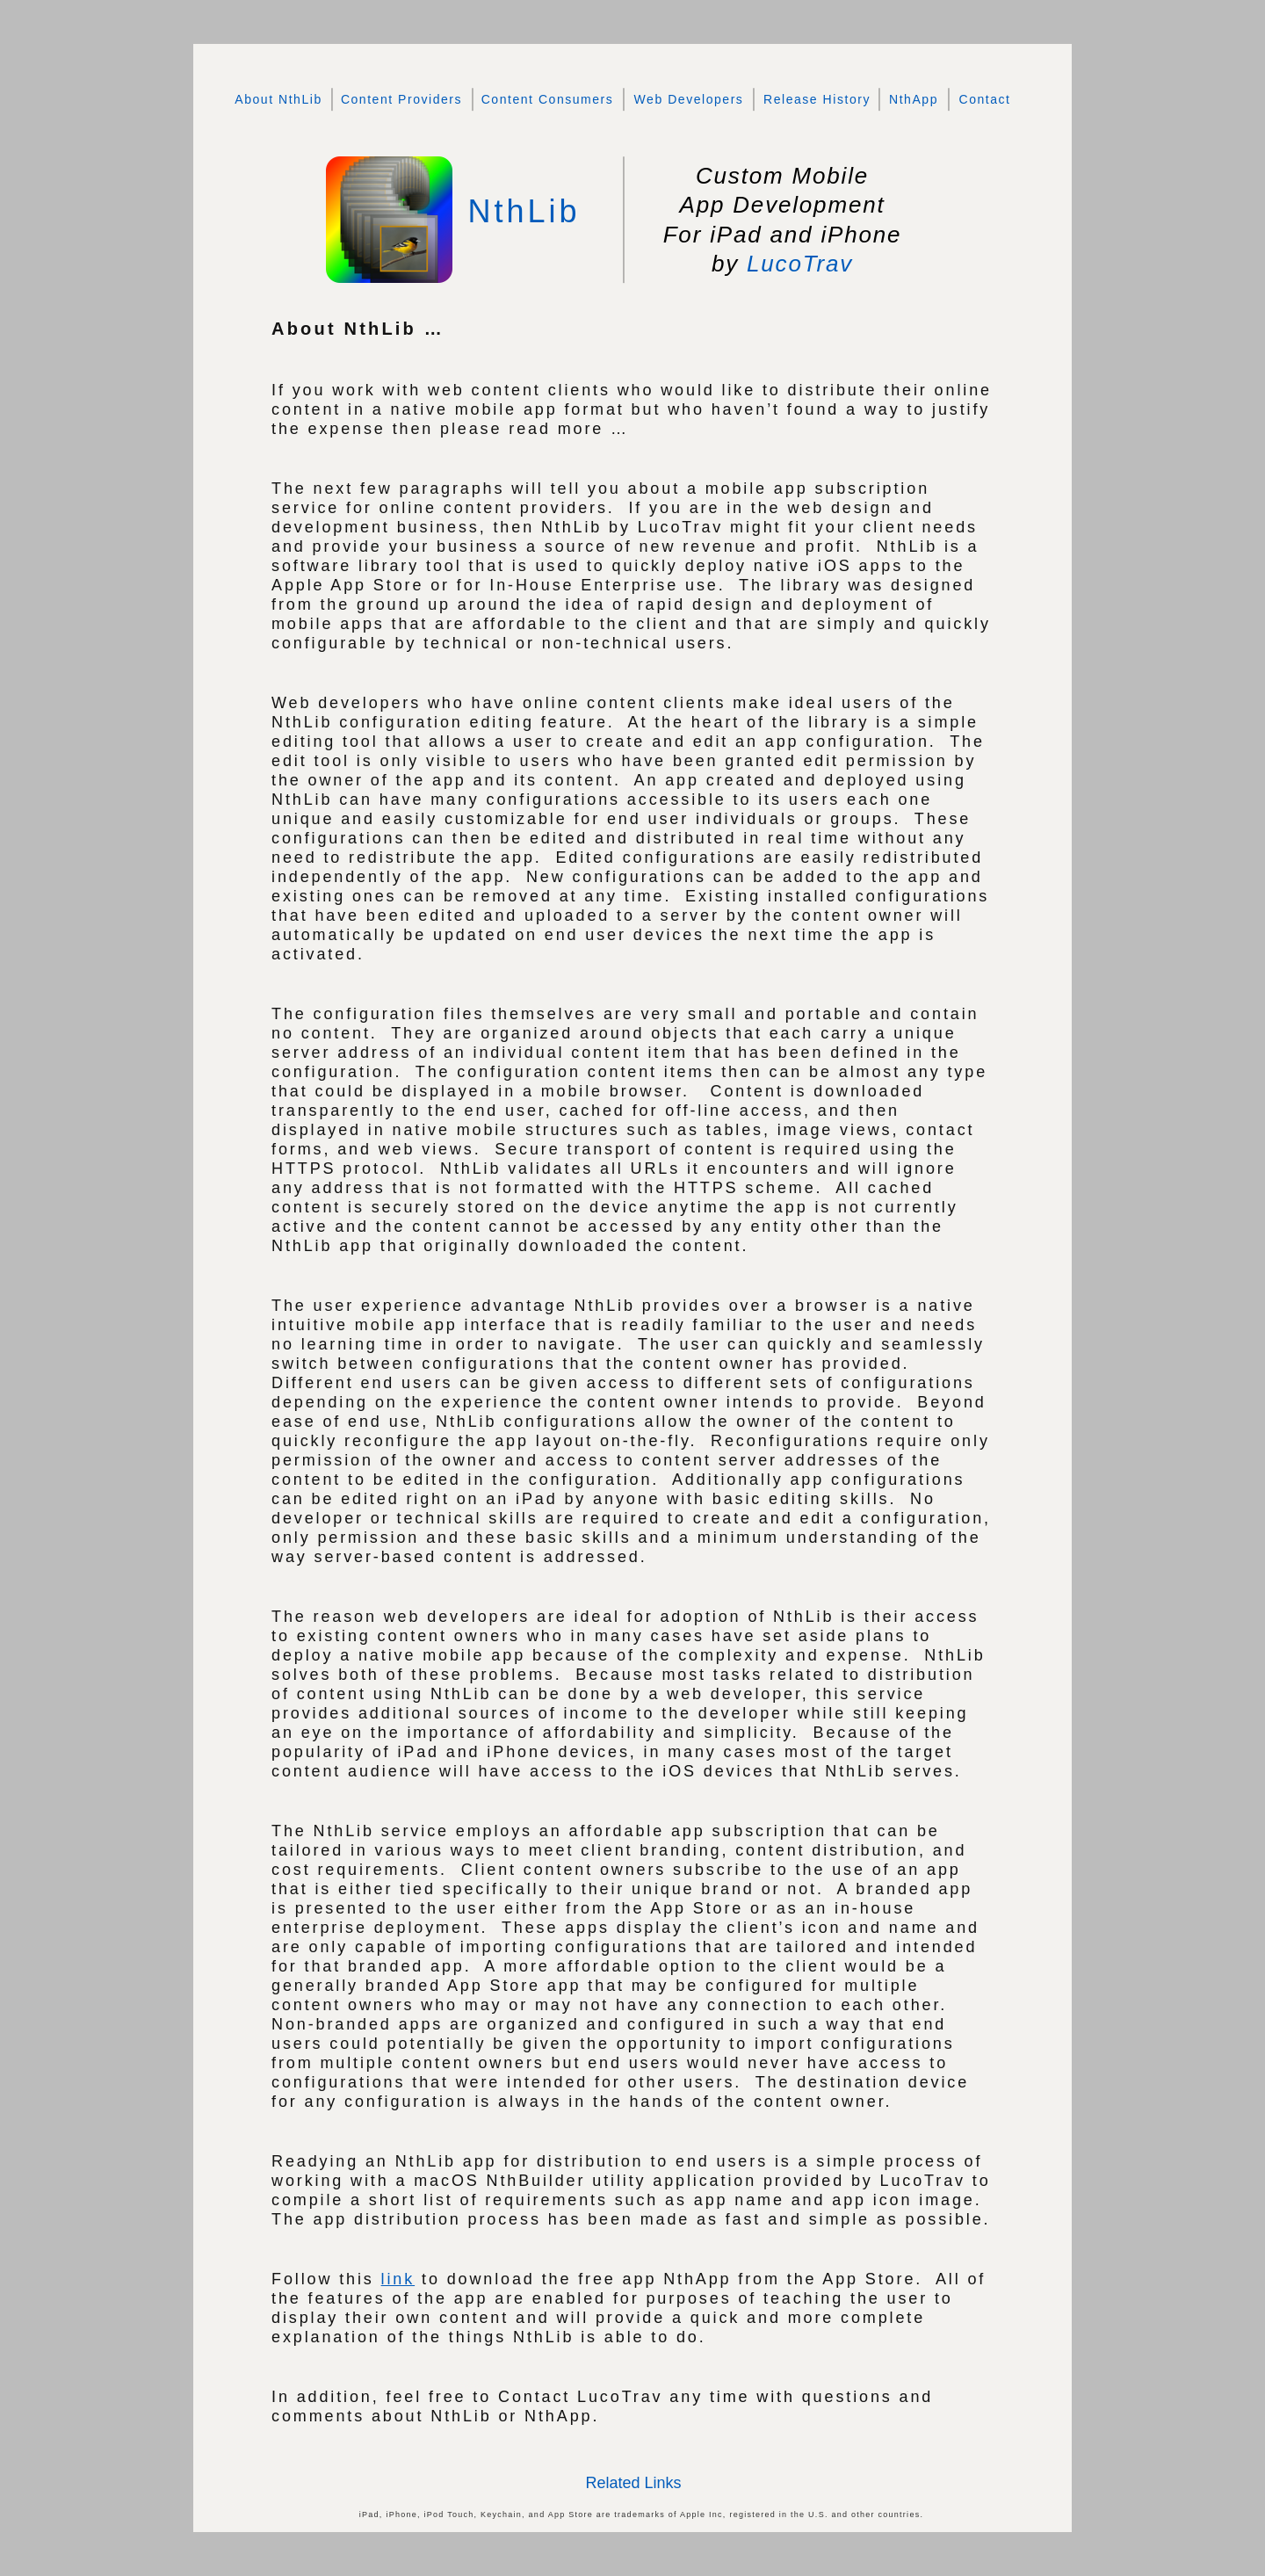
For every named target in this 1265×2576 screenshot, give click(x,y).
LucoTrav (800, 263)
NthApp (913, 99)
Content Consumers (547, 99)
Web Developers (689, 99)
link (398, 2279)
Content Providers (401, 99)
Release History (817, 99)
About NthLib (278, 99)
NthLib (524, 211)
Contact (984, 99)
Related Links (633, 2483)
